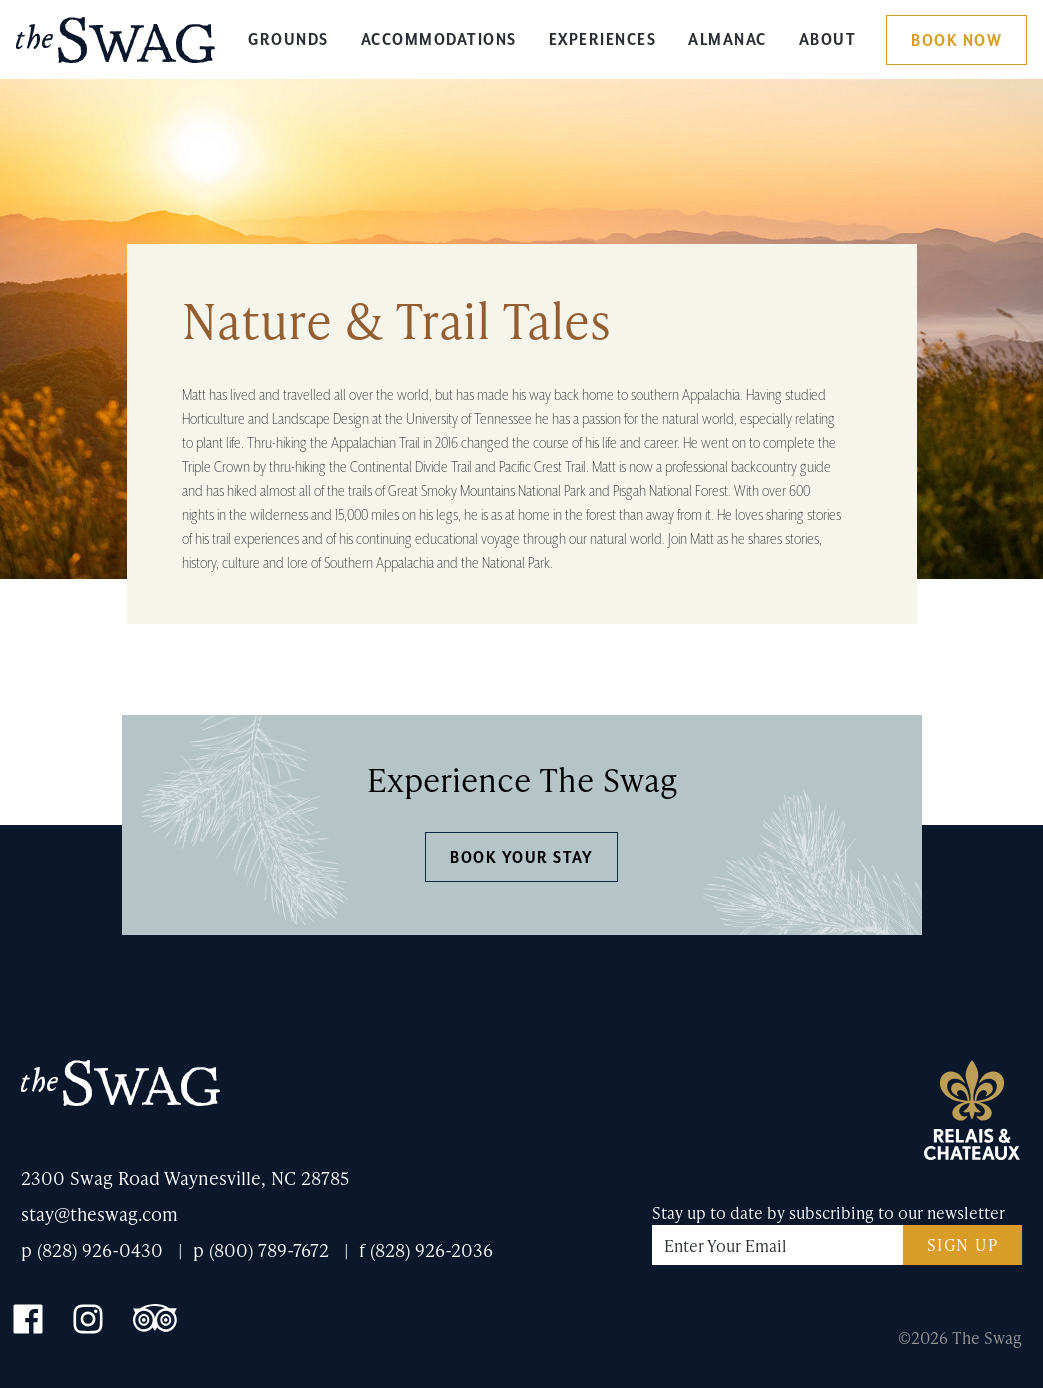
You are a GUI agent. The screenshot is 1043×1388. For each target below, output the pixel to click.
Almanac (727, 40)
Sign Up (963, 1244)
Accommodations (439, 40)
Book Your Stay (521, 858)
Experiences (603, 40)
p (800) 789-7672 (261, 1249)
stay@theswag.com (99, 1213)
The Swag (116, 47)
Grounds (288, 40)
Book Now (956, 41)
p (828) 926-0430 (92, 1249)
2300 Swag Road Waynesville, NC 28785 (185, 1177)
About (828, 40)
